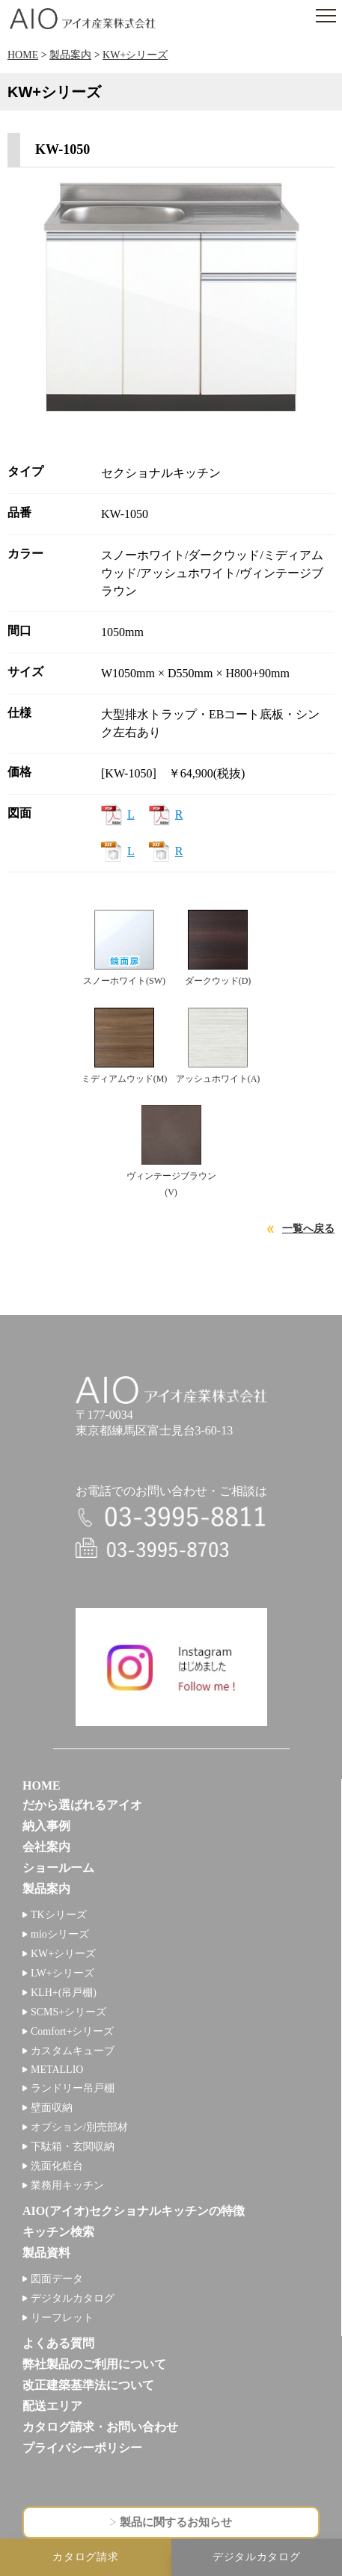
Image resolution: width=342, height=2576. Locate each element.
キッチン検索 (58, 2231)
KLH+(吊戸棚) (64, 1992)
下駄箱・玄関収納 (72, 2146)
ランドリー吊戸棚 (72, 2088)
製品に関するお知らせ (176, 2522)
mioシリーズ (60, 1934)
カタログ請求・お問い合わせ (100, 2427)
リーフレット (62, 2317)
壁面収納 (52, 2107)
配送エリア (52, 2406)
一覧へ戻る (308, 1228)
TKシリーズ (59, 1914)
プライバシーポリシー (82, 2447)
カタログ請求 (85, 2557)
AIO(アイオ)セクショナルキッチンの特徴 (133, 2210)
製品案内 (70, 55)
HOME (22, 55)
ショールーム (58, 1867)
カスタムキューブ (72, 2050)
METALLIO (57, 2069)
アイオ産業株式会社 (82, 18)
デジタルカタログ (72, 2298)
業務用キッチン (67, 2185)
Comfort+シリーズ (72, 2031)
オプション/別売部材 (79, 2127)
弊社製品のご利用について (94, 2364)
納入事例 (46, 1825)
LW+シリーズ (62, 1973)
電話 (171, 1517)
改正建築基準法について (88, 2385)
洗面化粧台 (57, 2166)
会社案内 (46, 1846)
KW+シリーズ (135, 55)
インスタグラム (171, 1667)
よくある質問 (58, 2343)
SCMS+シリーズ (68, 2012)
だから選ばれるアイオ (82, 1805)
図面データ (57, 2278)
